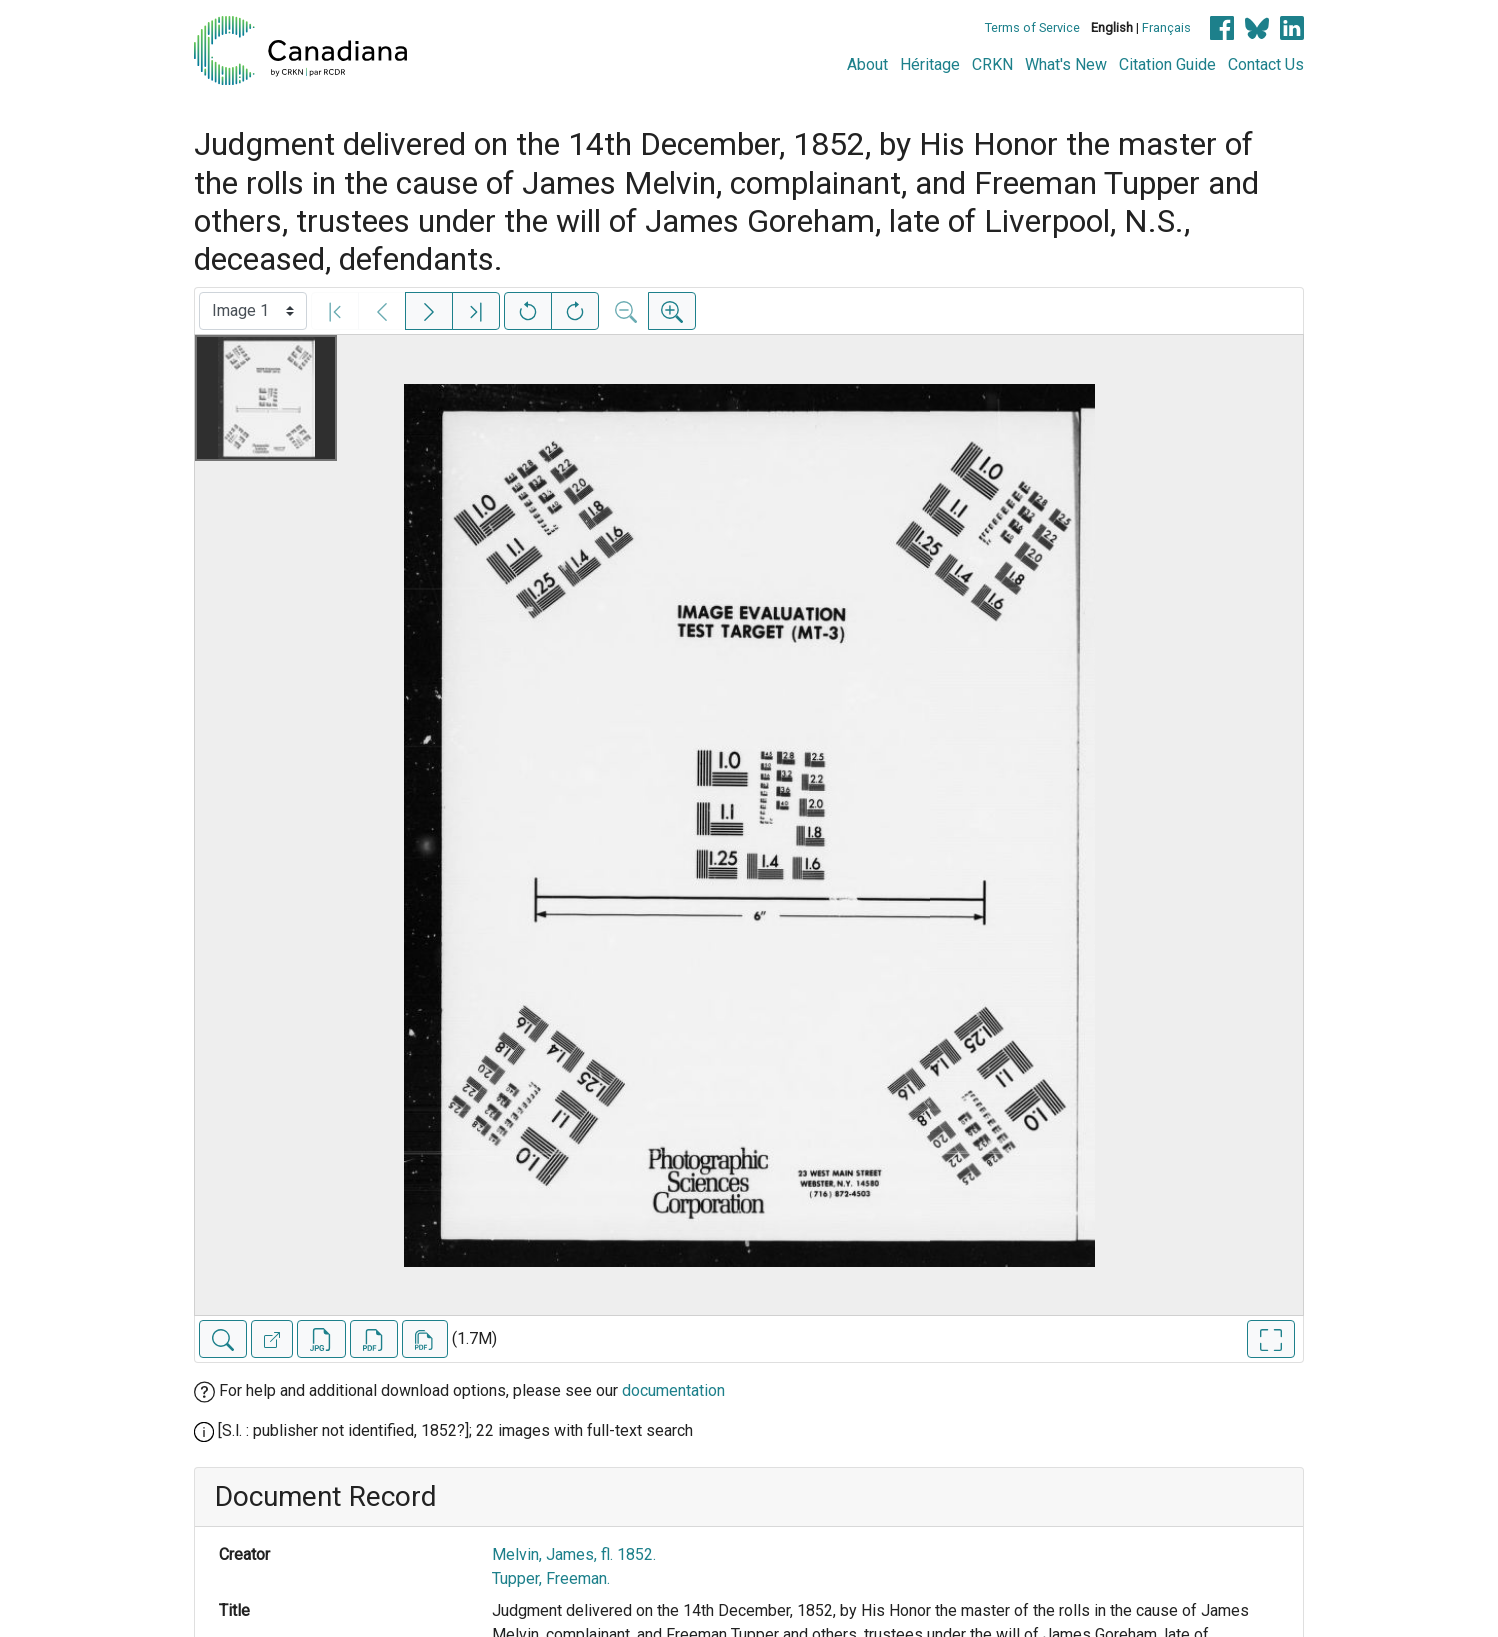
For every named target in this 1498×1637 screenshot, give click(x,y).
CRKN (992, 64)
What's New (1066, 64)
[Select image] (253, 311)
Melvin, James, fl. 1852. (574, 1554)
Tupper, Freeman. (551, 1578)
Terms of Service (1032, 27)
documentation (673, 1390)
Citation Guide (1167, 64)
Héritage (930, 64)
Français (1166, 27)
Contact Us (1266, 64)
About (867, 64)
